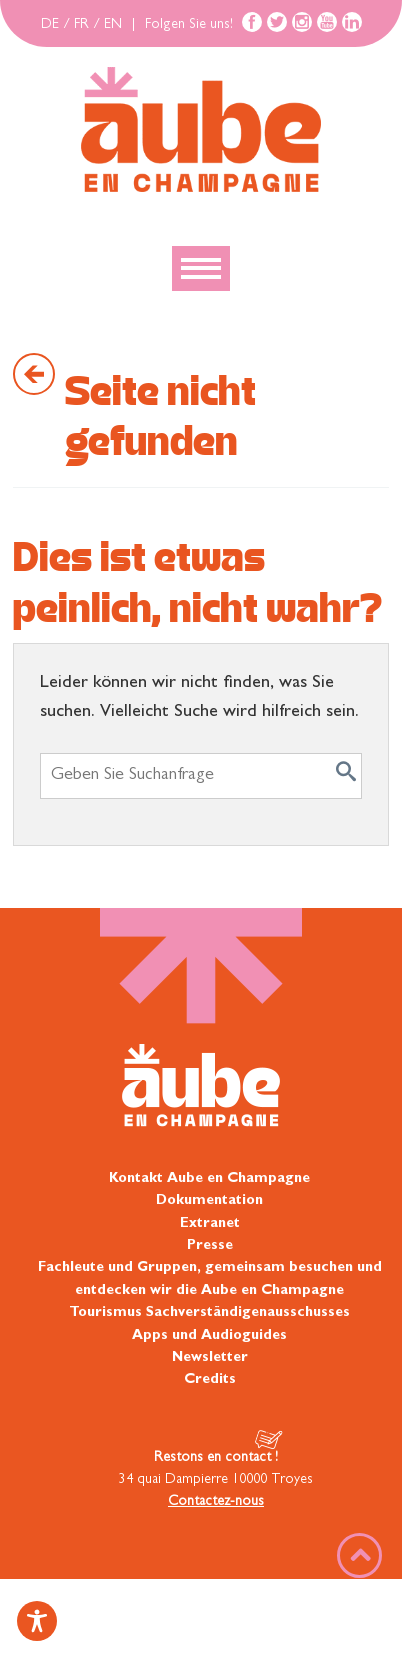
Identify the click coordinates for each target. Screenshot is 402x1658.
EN (113, 25)
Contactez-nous (216, 1502)
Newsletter (210, 1358)
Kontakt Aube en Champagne (209, 1179)
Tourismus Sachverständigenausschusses (209, 1313)
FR (81, 25)
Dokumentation (209, 1201)
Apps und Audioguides (209, 1336)
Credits (210, 1380)
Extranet (210, 1224)
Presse (210, 1246)
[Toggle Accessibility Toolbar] (37, 1621)
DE (50, 25)
